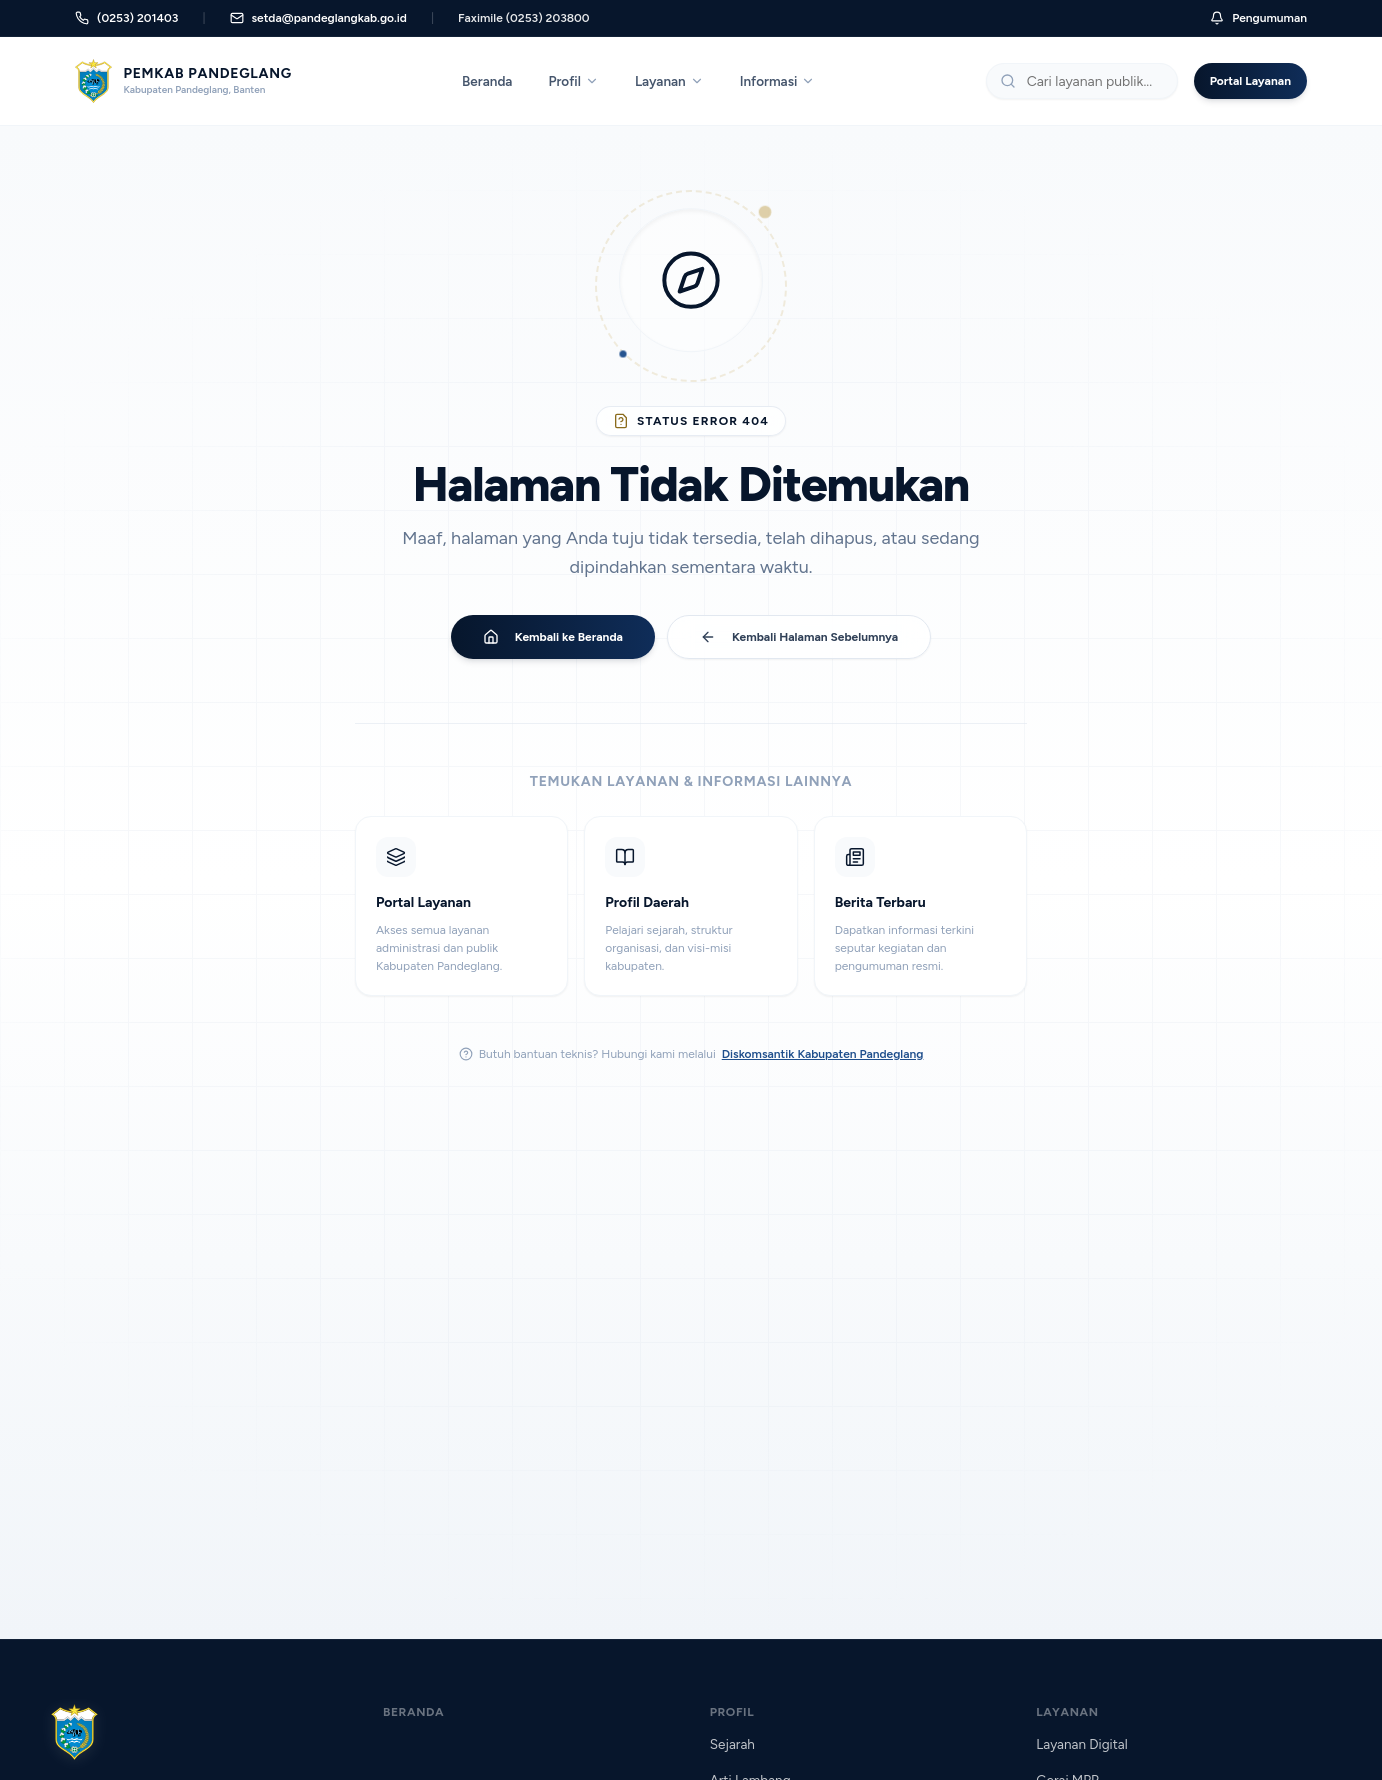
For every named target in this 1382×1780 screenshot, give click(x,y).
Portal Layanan (1250, 81)
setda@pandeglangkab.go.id (318, 18)
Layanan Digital (1081, 1744)
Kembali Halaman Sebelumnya (799, 637)
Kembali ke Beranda (553, 637)
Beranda (487, 81)
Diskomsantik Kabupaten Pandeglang (823, 1054)
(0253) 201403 (126, 18)
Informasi (778, 81)
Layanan (669, 81)
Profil (573, 81)
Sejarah (732, 1744)
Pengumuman (1258, 18)
